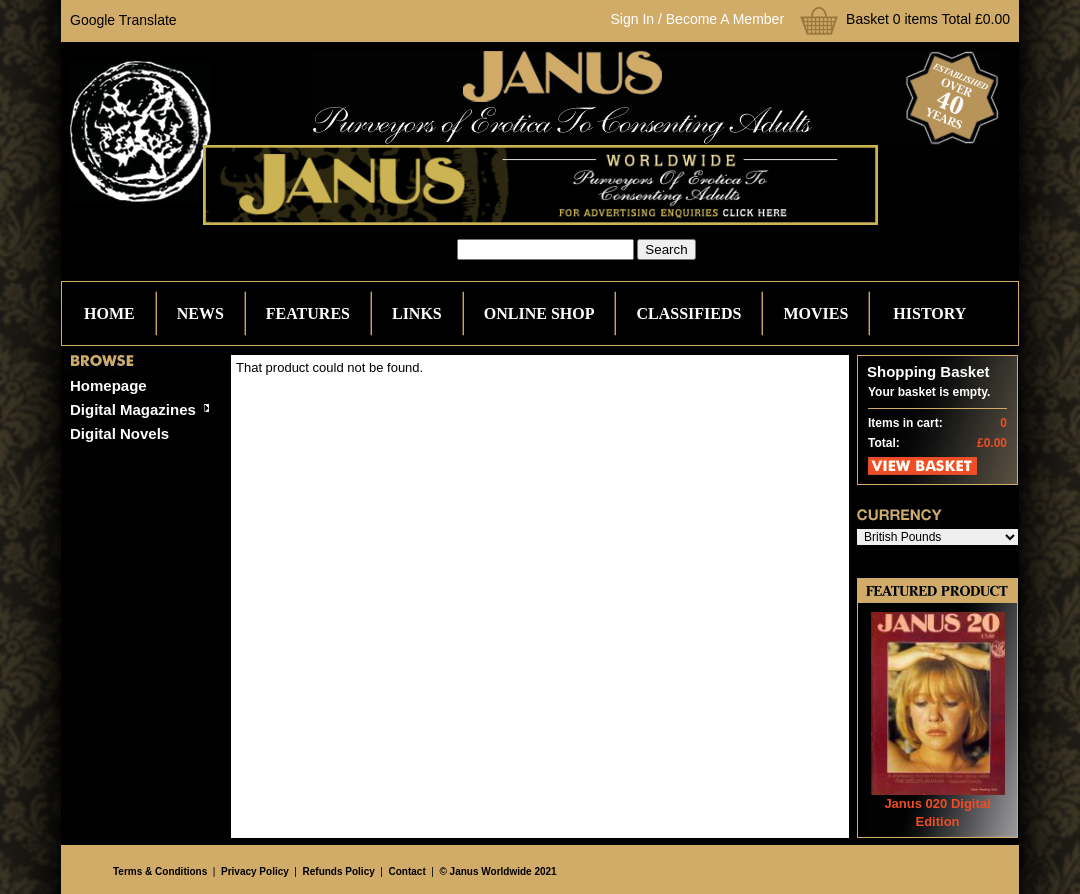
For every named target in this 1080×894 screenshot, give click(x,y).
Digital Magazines (133, 409)
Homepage (108, 385)
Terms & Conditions (160, 871)
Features (308, 313)
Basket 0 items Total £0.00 (928, 19)
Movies (815, 313)
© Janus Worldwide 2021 (497, 871)
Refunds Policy (339, 871)
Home (109, 313)
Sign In (633, 19)
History (929, 313)
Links (417, 313)
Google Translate (123, 20)
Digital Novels (119, 433)
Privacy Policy (255, 871)
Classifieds (688, 313)
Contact (407, 871)
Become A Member (725, 19)
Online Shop (539, 313)
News (200, 313)
